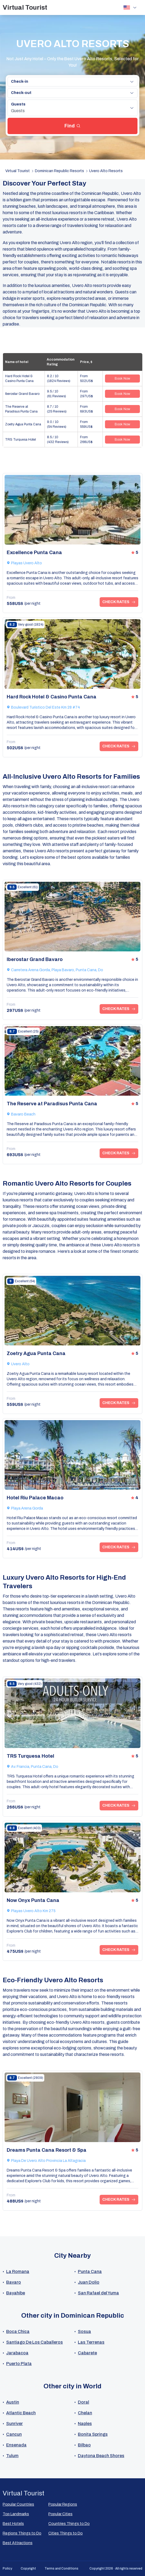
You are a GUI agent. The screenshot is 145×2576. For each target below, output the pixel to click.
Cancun (14, 2434)
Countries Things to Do (69, 2524)
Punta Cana (90, 2271)
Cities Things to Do (65, 2533)
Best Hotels (13, 2524)
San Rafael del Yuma (98, 2293)
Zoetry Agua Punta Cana (23, 424)
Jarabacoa (17, 2353)
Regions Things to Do (22, 2533)
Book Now (122, 378)
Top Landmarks (16, 2514)
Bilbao (84, 2445)
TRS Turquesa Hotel (20, 439)
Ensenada (16, 2445)
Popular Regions (62, 2504)
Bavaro (13, 2282)
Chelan (85, 2413)
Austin (12, 2402)
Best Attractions (17, 2543)
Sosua (84, 2331)
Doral (83, 2402)
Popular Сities (60, 2514)
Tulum (12, 2455)
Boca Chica (18, 2331)
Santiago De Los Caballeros (34, 2342)
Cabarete (87, 2353)
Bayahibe (15, 2293)
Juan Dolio (88, 2282)
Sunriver (14, 2423)
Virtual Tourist (25, 7)
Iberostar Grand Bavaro (22, 394)
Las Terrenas (91, 2342)
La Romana (17, 2271)
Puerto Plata (19, 2363)
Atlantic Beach (21, 2413)
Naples (85, 2423)
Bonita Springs (93, 2434)
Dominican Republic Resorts (59, 171)
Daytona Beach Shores (101, 2455)
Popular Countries (18, 2504)
